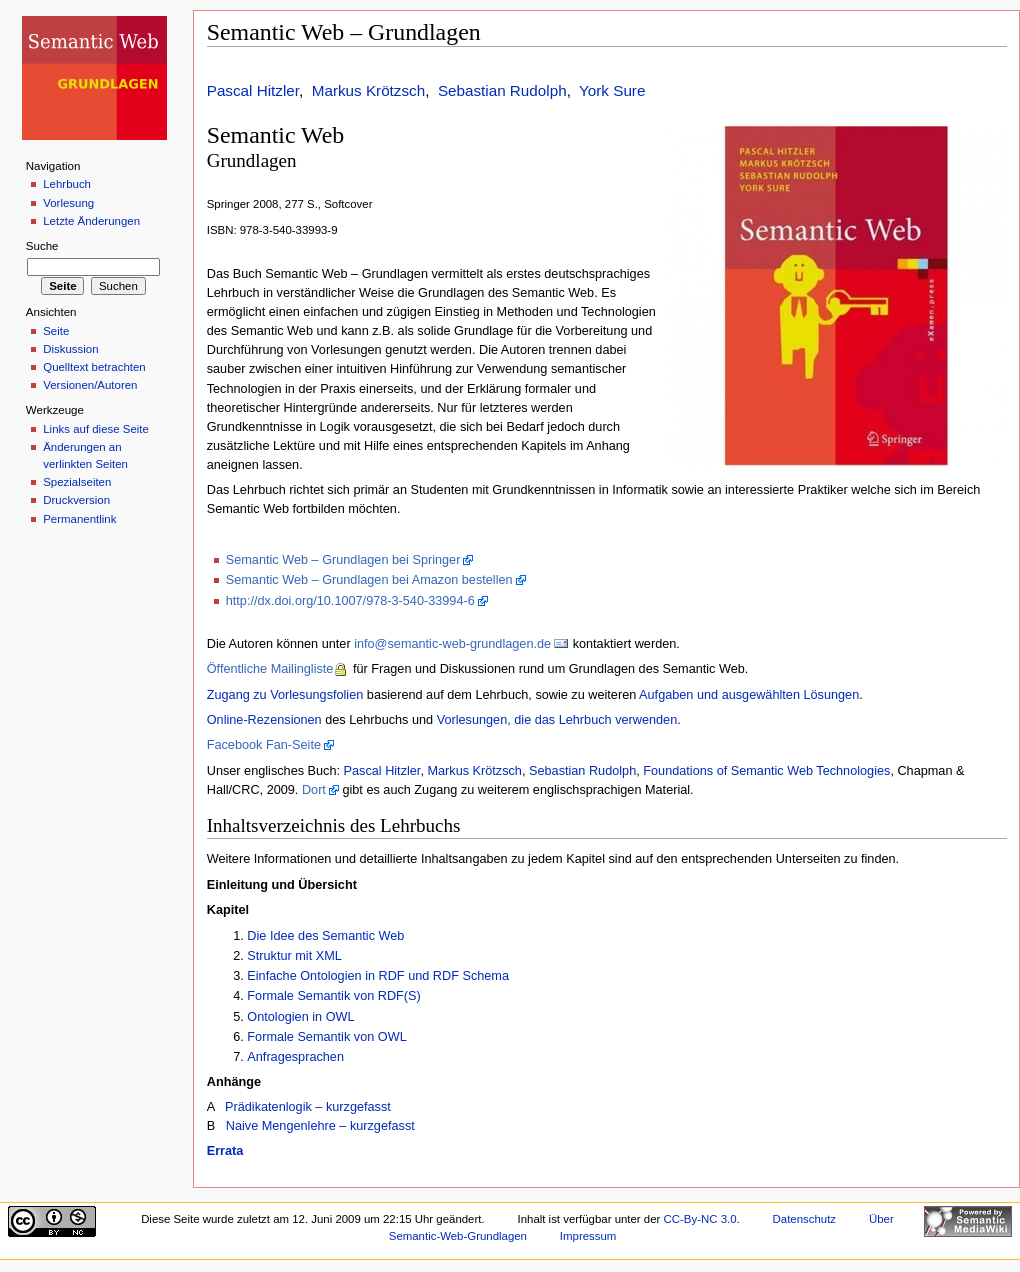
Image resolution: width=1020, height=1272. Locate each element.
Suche (42, 246)
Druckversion (76, 500)
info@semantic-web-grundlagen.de (452, 644)
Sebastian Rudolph (502, 90)
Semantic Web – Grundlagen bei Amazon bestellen (369, 580)
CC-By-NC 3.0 (700, 1219)
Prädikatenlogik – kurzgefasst (308, 1107)
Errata (225, 1151)
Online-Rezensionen (264, 720)
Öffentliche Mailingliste (270, 669)
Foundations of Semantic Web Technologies (766, 771)
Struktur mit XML (294, 956)
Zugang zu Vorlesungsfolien (285, 695)
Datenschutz (805, 1219)
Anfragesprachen (295, 1057)
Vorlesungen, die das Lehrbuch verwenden (557, 720)
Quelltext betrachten (94, 367)
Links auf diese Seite (96, 429)
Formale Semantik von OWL (326, 1037)
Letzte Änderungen (91, 221)
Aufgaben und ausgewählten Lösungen (749, 695)
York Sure (612, 90)
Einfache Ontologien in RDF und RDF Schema (378, 976)
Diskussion (70, 349)
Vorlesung (68, 203)
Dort (314, 790)
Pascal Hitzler (253, 90)
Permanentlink (79, 519)
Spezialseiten (77, 482)
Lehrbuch (67, 184)
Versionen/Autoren (90, 385)
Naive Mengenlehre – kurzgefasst (320, 1126)
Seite (56, 331)
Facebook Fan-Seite (264, 745)
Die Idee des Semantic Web (325, 936)
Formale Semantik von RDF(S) (333, 996)
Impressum (588, 1236)
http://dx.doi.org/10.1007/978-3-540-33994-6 (350, 601)
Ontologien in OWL (300, 1017)
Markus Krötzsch (368, 90)
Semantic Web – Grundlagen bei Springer (343, 560)
